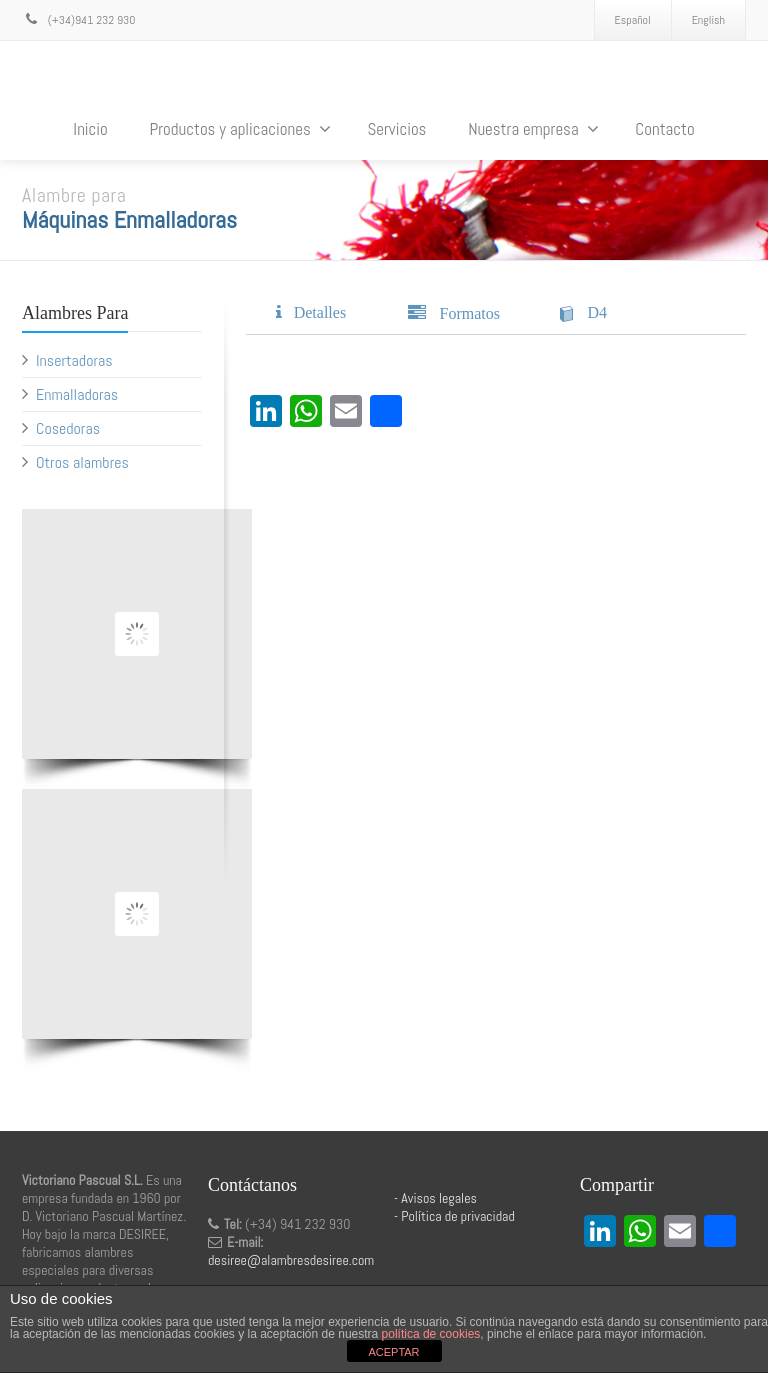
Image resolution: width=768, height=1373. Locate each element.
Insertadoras (74, 360)
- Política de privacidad (454, 1216)
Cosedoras (68, 428)
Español (633, 20)
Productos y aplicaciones (239, 129)
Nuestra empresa (533, 129)
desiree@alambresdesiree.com (291, 1260)
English (708, 20)
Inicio (90, 129)
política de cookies (431, 1334)
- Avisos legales (435, 1198)
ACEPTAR (393, 1352)
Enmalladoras (77, 394)
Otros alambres (82, 462)
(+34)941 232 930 (78, 20)
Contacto (664, 129)
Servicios (396, 129)
